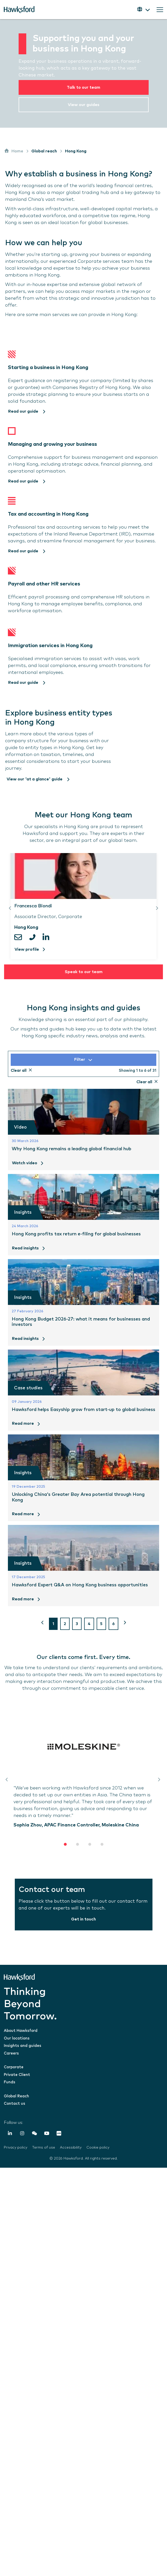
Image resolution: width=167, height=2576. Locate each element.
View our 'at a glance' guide (39, 779)
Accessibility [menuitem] (71, 2147)
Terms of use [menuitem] (43, 2147)
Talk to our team (83, 87)
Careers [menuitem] (11, 2053)
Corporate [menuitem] (13, 2067)
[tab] (65, 1844)
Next (156, 908)
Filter (83, 1059)
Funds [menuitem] (9, 2082)
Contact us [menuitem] (14, 2104)
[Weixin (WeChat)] (34, 2134)
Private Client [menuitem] (17, 2075)
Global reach (44, 151)
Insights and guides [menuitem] (22, 2046)
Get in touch (83, 1919)
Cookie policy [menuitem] (97, 2147)
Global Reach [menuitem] (16, 2096)
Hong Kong (75, 151)
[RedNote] (59, 2134)
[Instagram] (22, 2134)
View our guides (83, 105)
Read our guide (27, 411)
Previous (10, 908)
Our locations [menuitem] (17, 2038)
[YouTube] (47, 2134)
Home (13, 150)
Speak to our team (83, 972)
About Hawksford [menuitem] (20, 2031)
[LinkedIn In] (10, 2134)
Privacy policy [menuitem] (15, 2147)
